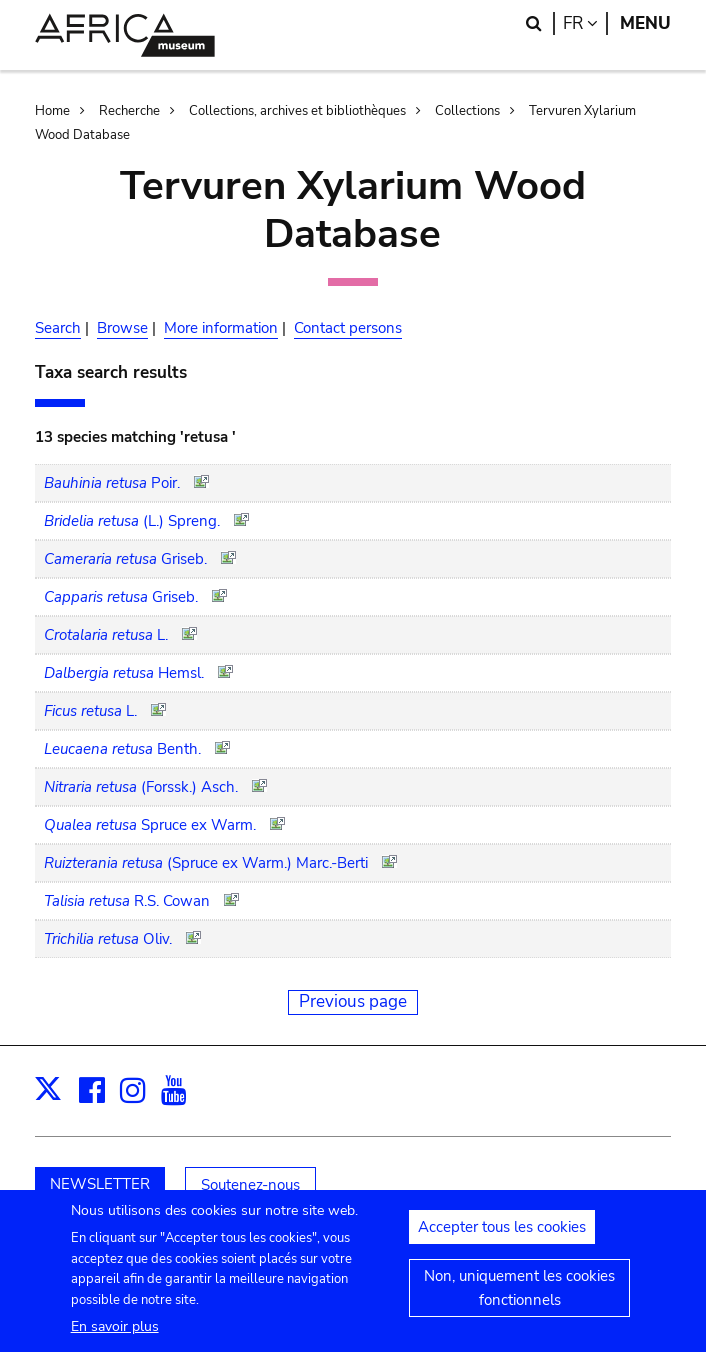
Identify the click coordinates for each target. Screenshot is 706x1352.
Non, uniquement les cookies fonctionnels (519, 1295)
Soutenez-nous (250, 1185)
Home (52, 111)
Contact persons (348, 328)
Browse (122, 328)
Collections (467, 111)
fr (585, 23)
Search (58, 328)
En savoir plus (115, 1333)
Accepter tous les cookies (502, 1234)
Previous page (353, 1001)
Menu (645, 23)
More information (221, 328)
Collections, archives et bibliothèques (297, 111)
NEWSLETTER (100, 1184)
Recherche (129, 111)
